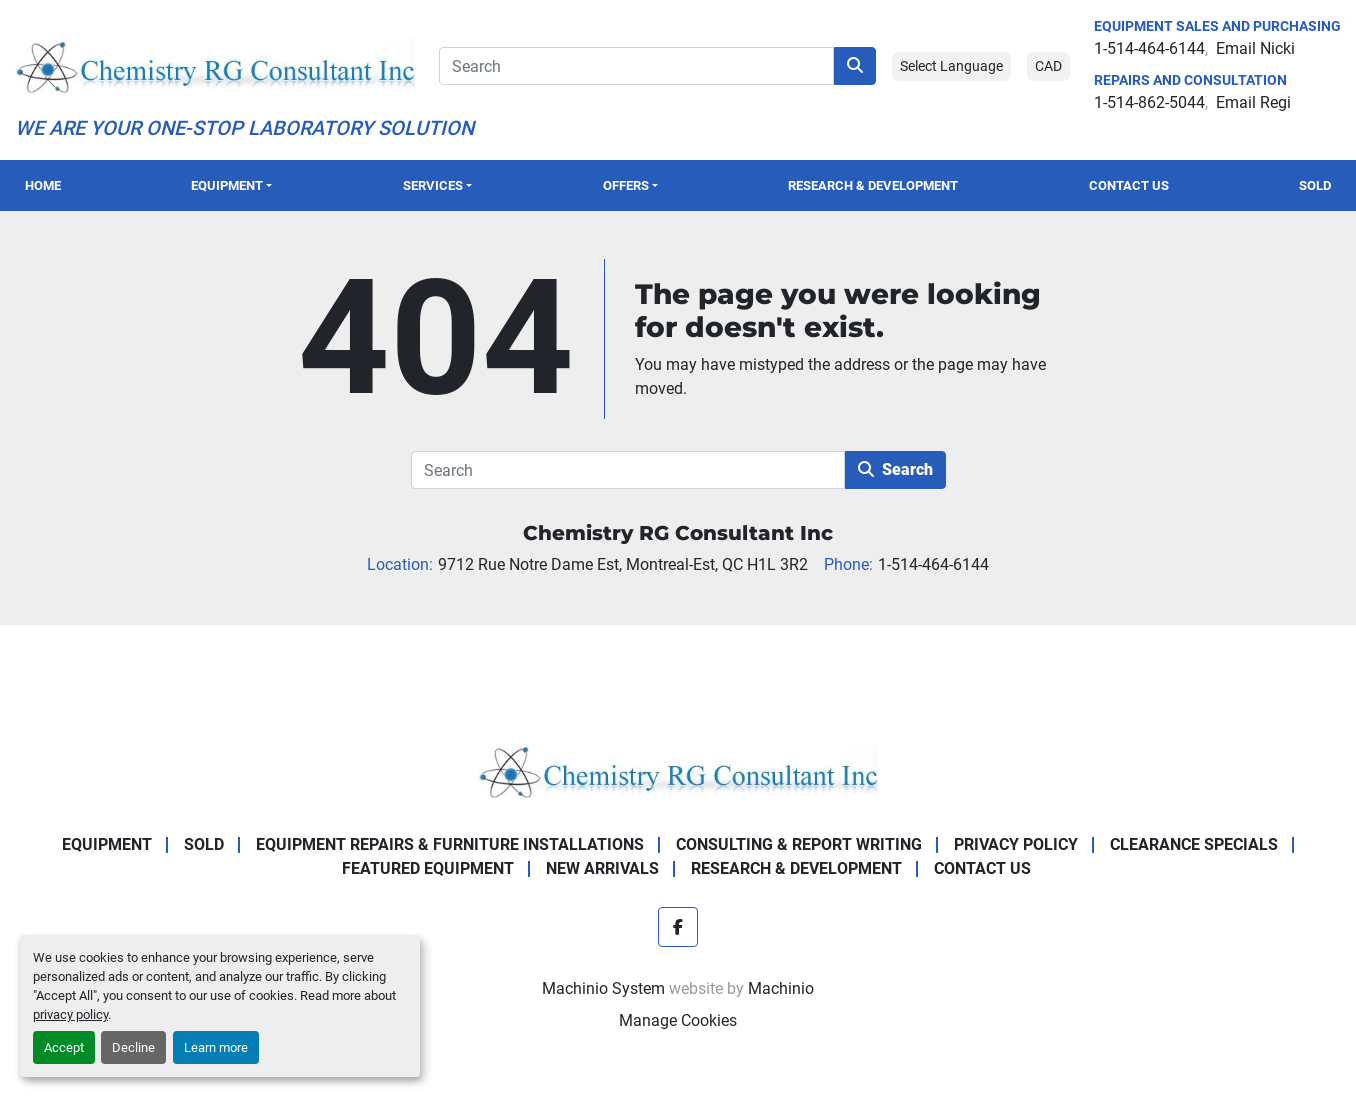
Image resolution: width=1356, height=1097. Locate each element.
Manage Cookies (678, 1020)
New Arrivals (602, 868)
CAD (1048, 66)
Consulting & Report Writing (799, 844)
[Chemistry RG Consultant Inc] (678, 769)
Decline (133, 1047)
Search (895, 469)
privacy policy (70, 1014)
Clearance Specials (1194, 844)
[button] (232, 185)
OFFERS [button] (626, 185)
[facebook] (678, 927)
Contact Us (1129, 185)
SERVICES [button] (433, 185)
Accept (64, 1047)
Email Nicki (1255, 48)
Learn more (216, 1047)
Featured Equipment (428, 868)
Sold (1315, 185)
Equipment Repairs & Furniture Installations (450, 844)
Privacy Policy (1016, 844)
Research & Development (873, 185)
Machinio (781, 988)
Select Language (951, 66)
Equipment (227, 185)
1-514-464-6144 (1149, 48)
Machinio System (603, 988)
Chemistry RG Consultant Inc (678, 533)
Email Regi (1253, 102)
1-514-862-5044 (1149, 102)
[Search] (636, 66)
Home (43, 185)
